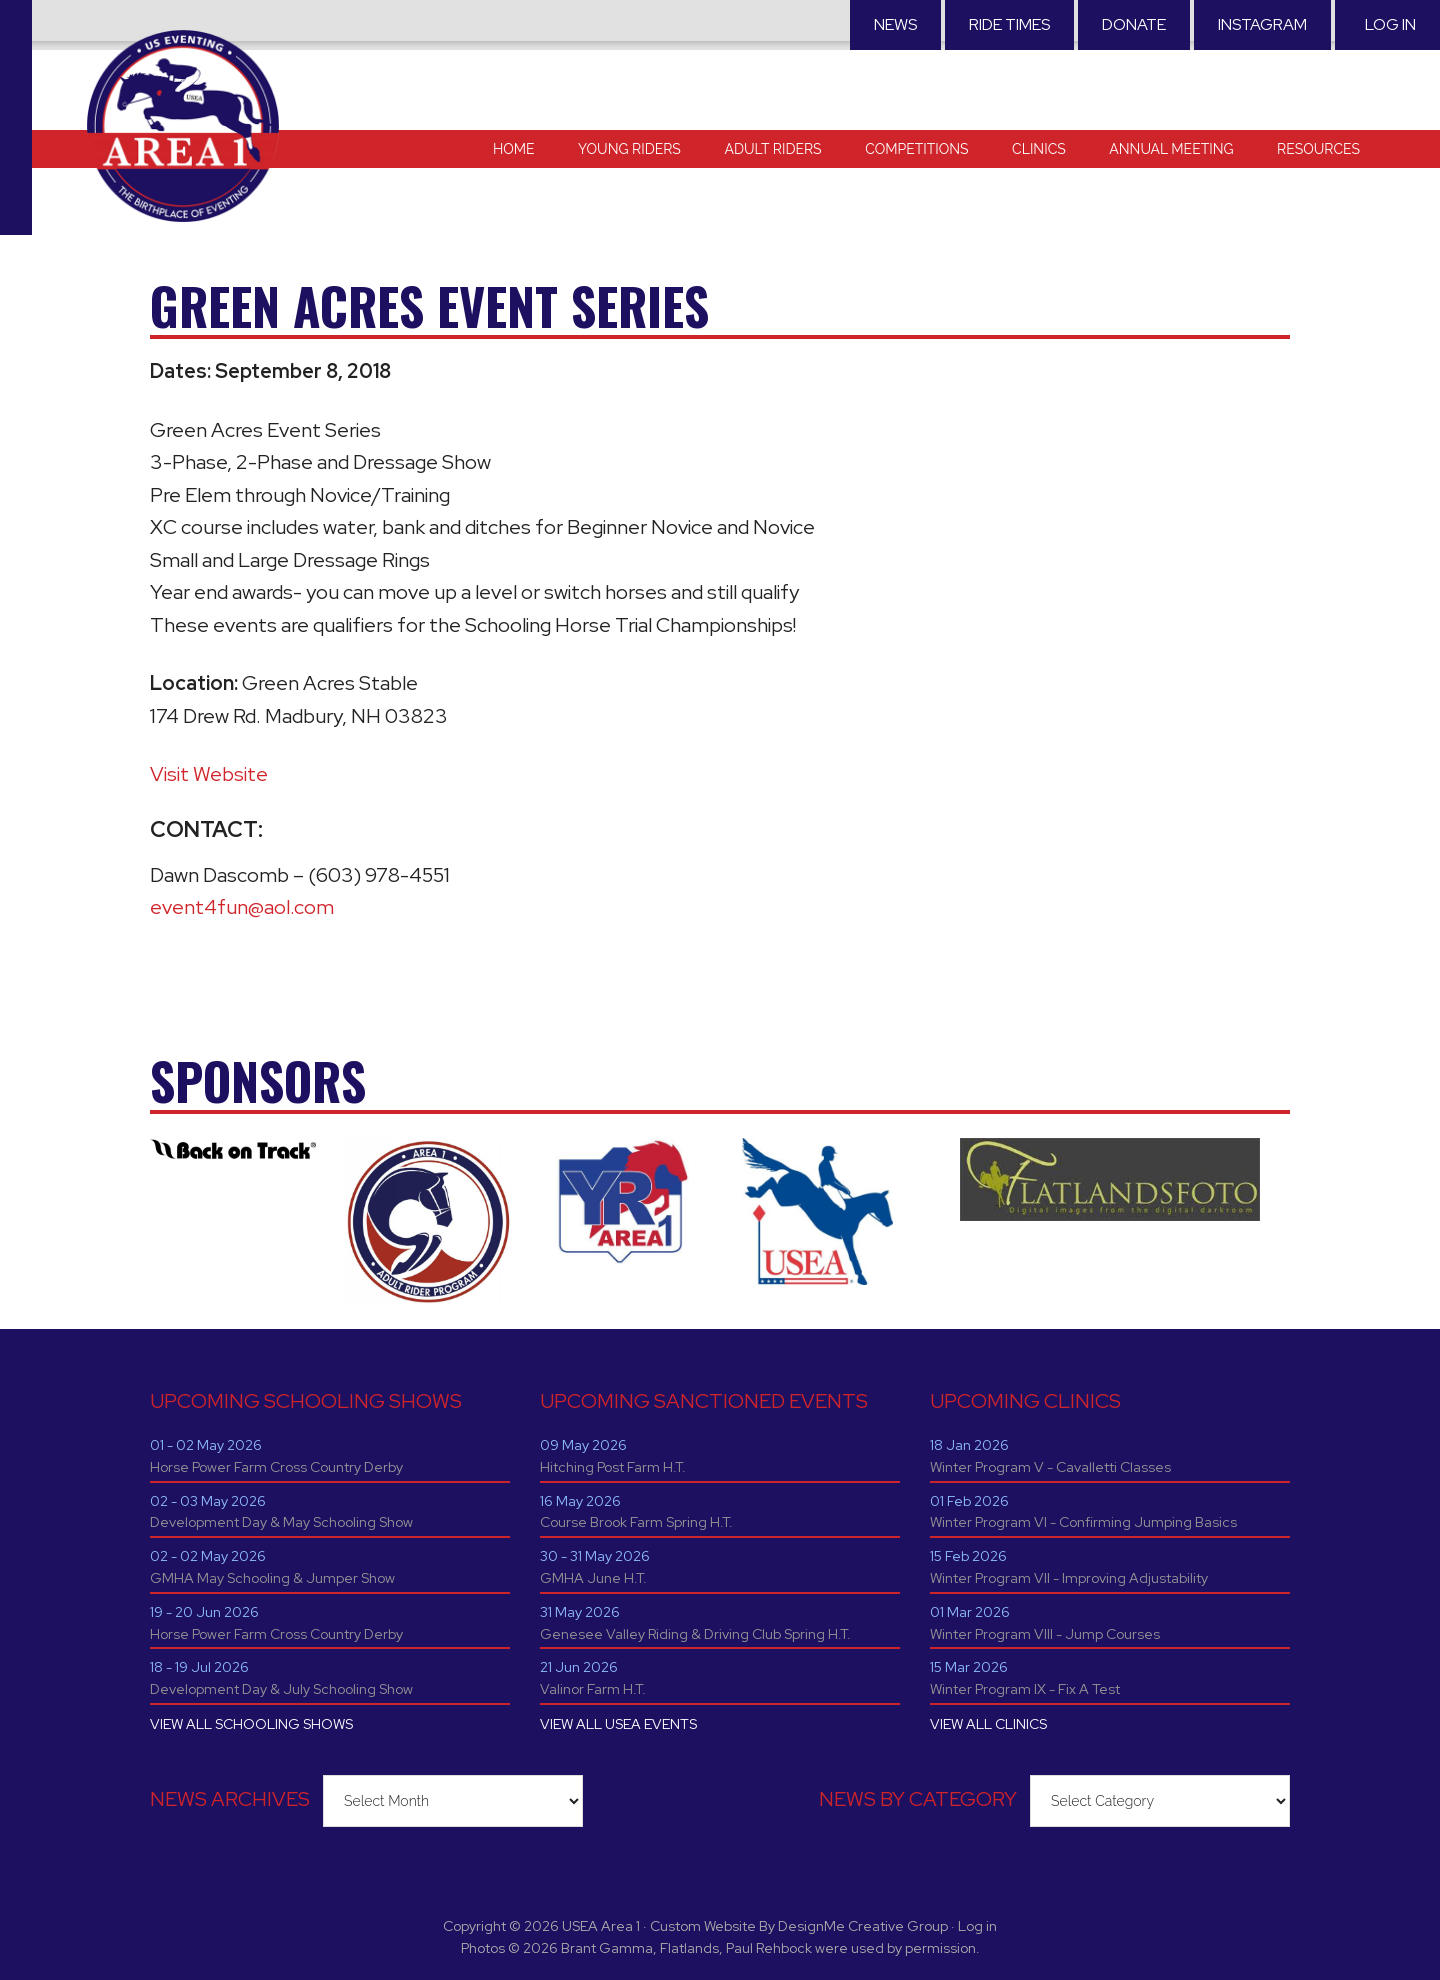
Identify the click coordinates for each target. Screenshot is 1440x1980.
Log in (1390, 24)
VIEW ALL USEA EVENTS (618, 1724)
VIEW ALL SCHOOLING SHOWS (251, 1724)
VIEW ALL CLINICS (988, 1724)
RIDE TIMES (1009, 24)
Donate (1134, 24)
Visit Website (209, 774)
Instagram (1262, 24)
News (895, 24)
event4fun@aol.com (242, 907)
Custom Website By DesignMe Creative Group (799, 1926)
